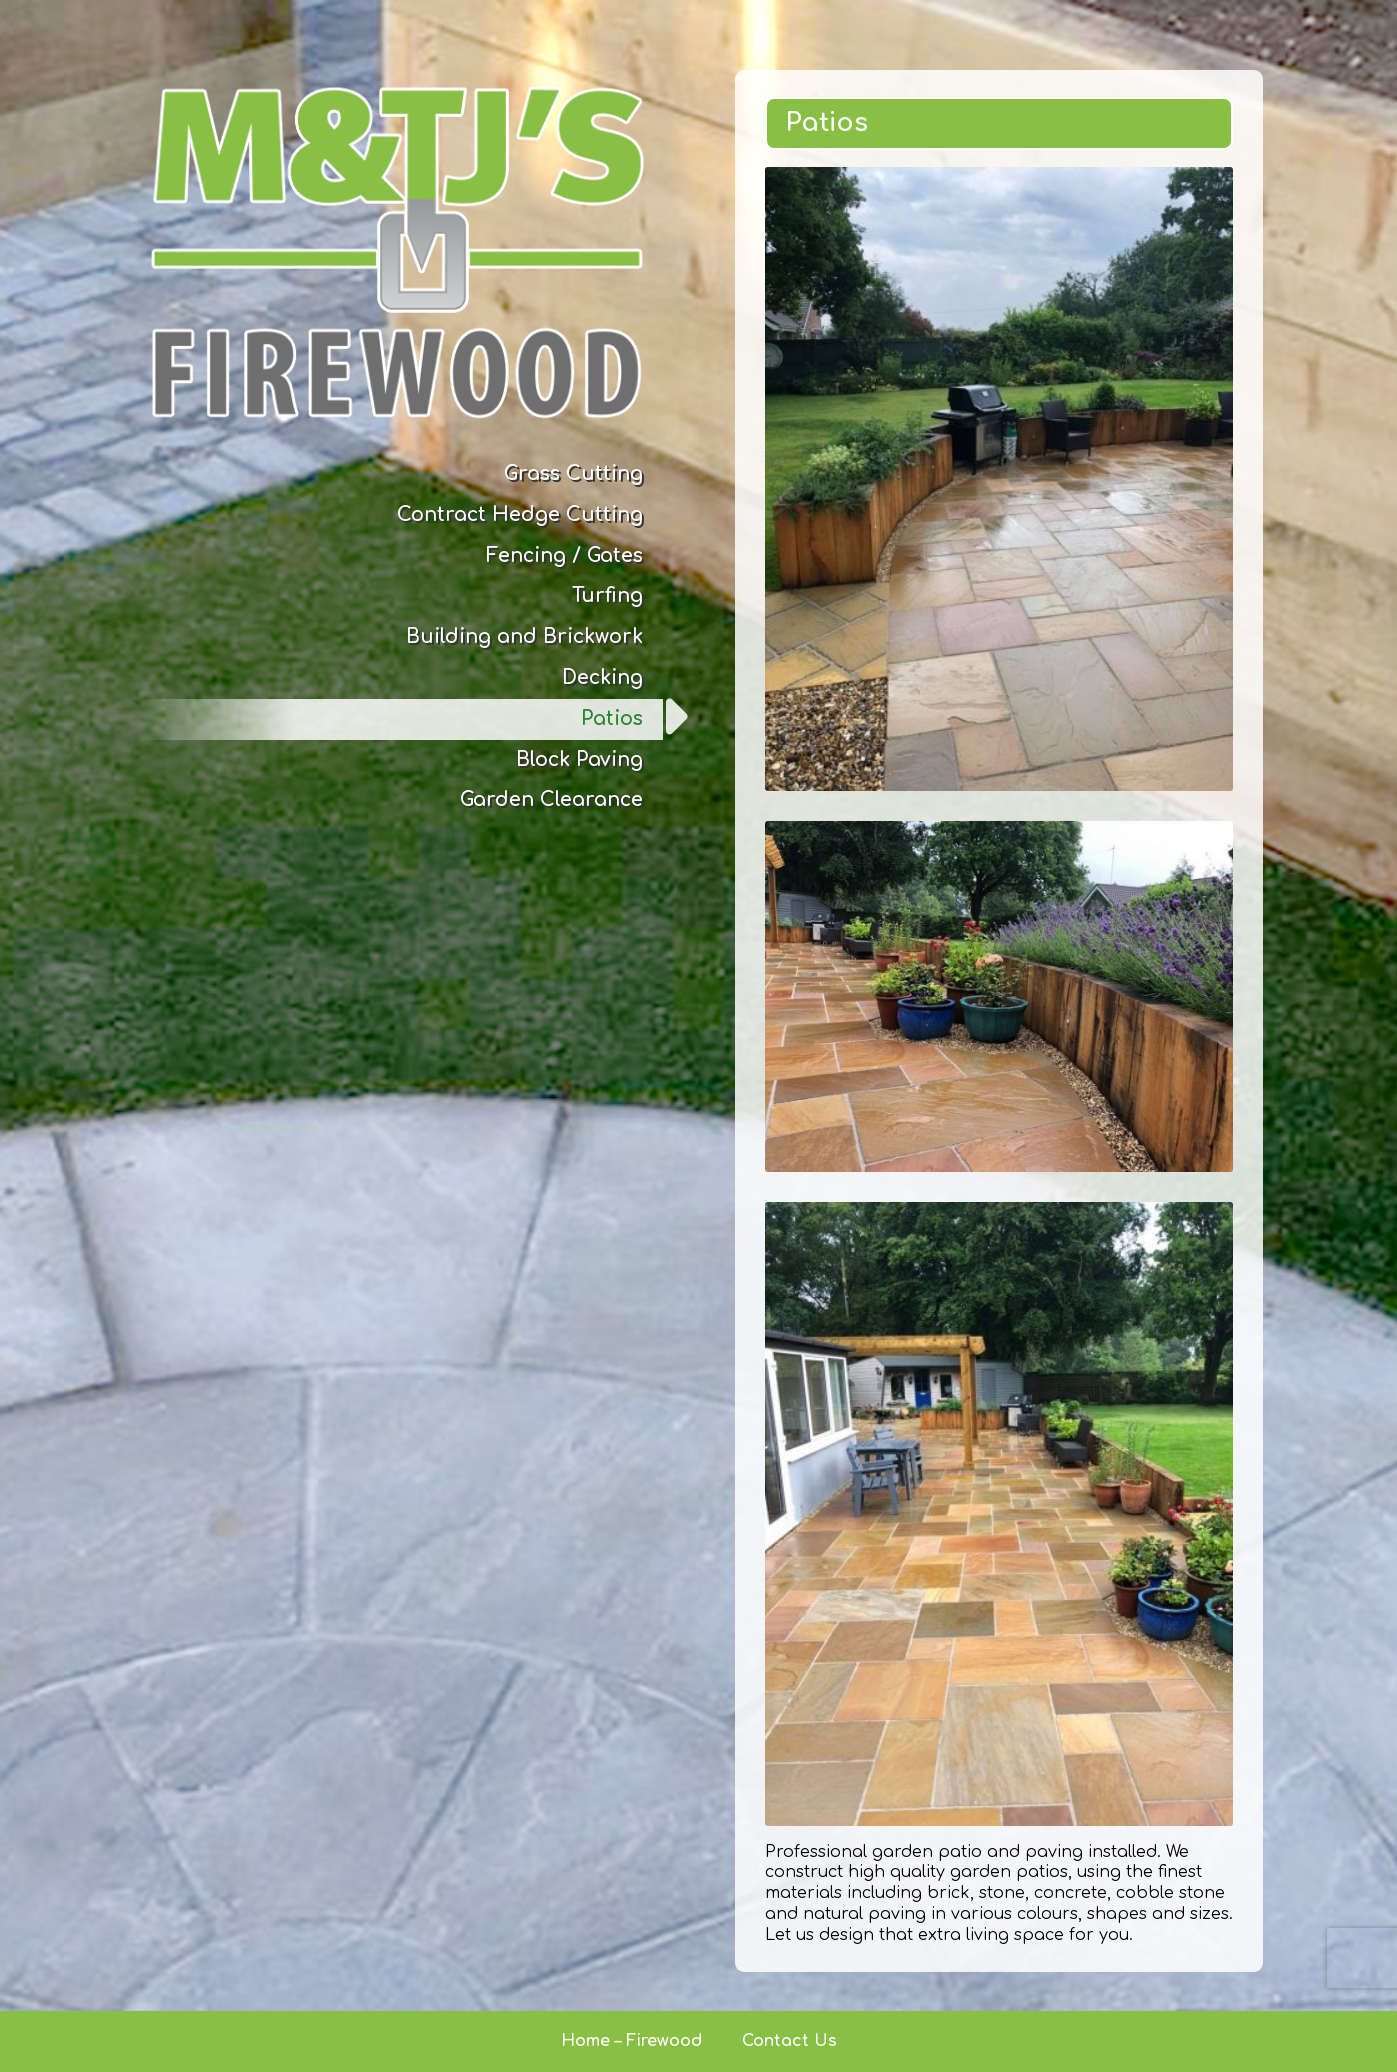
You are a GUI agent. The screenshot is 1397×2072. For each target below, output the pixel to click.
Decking (602, 677)
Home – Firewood (631, 2041)
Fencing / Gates (564, 555)
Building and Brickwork (524, 636)
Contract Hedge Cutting (520, 514)
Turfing (607, 595)
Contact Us (789, 2041)
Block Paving (579, 759)
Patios (612, 718)
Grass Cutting (573, 473)
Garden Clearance (551, 799)
